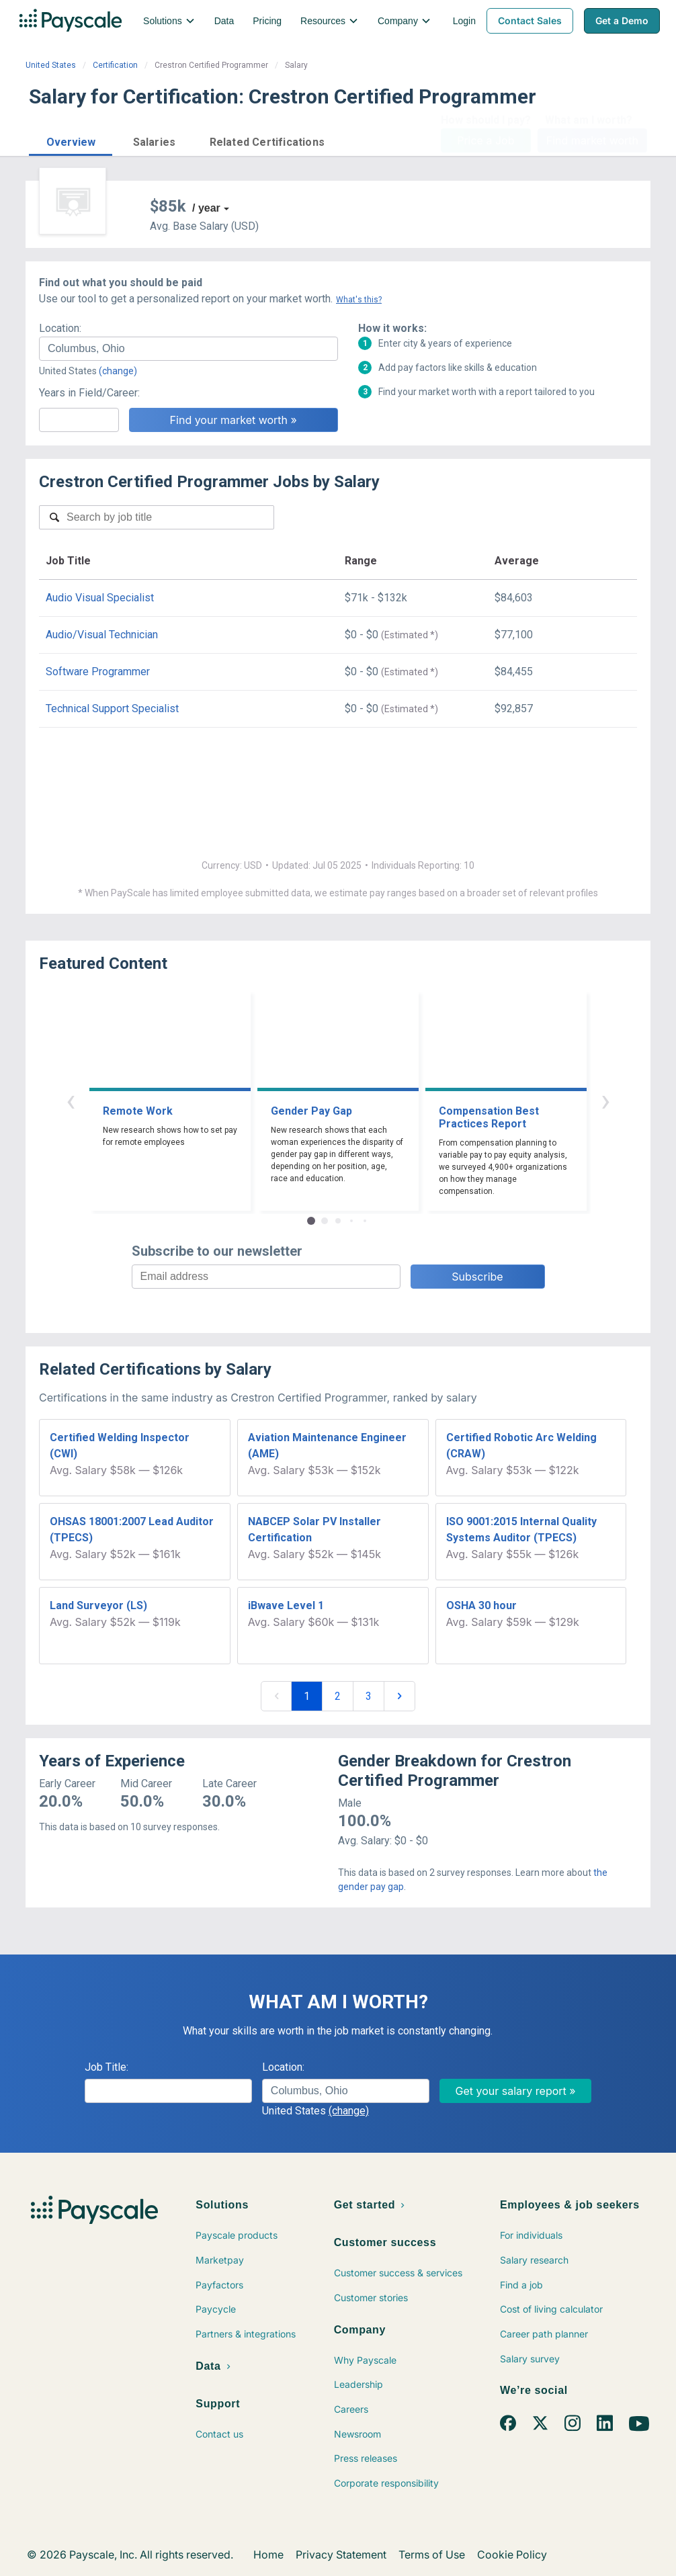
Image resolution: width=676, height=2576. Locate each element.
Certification (115, 65)
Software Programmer (98, 671)
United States (51, 65)
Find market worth (592, 140)
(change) (118, 371)
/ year (206, 208)
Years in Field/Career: (89, 392)
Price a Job (485, 140)
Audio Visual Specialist (100, 597)
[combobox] (188, 349)
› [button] (605, 1100)
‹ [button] (70, 1100)
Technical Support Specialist (112, 708)
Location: (60, 328)
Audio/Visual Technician (102, 634)
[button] (70, 140)
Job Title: (106, 2067)
